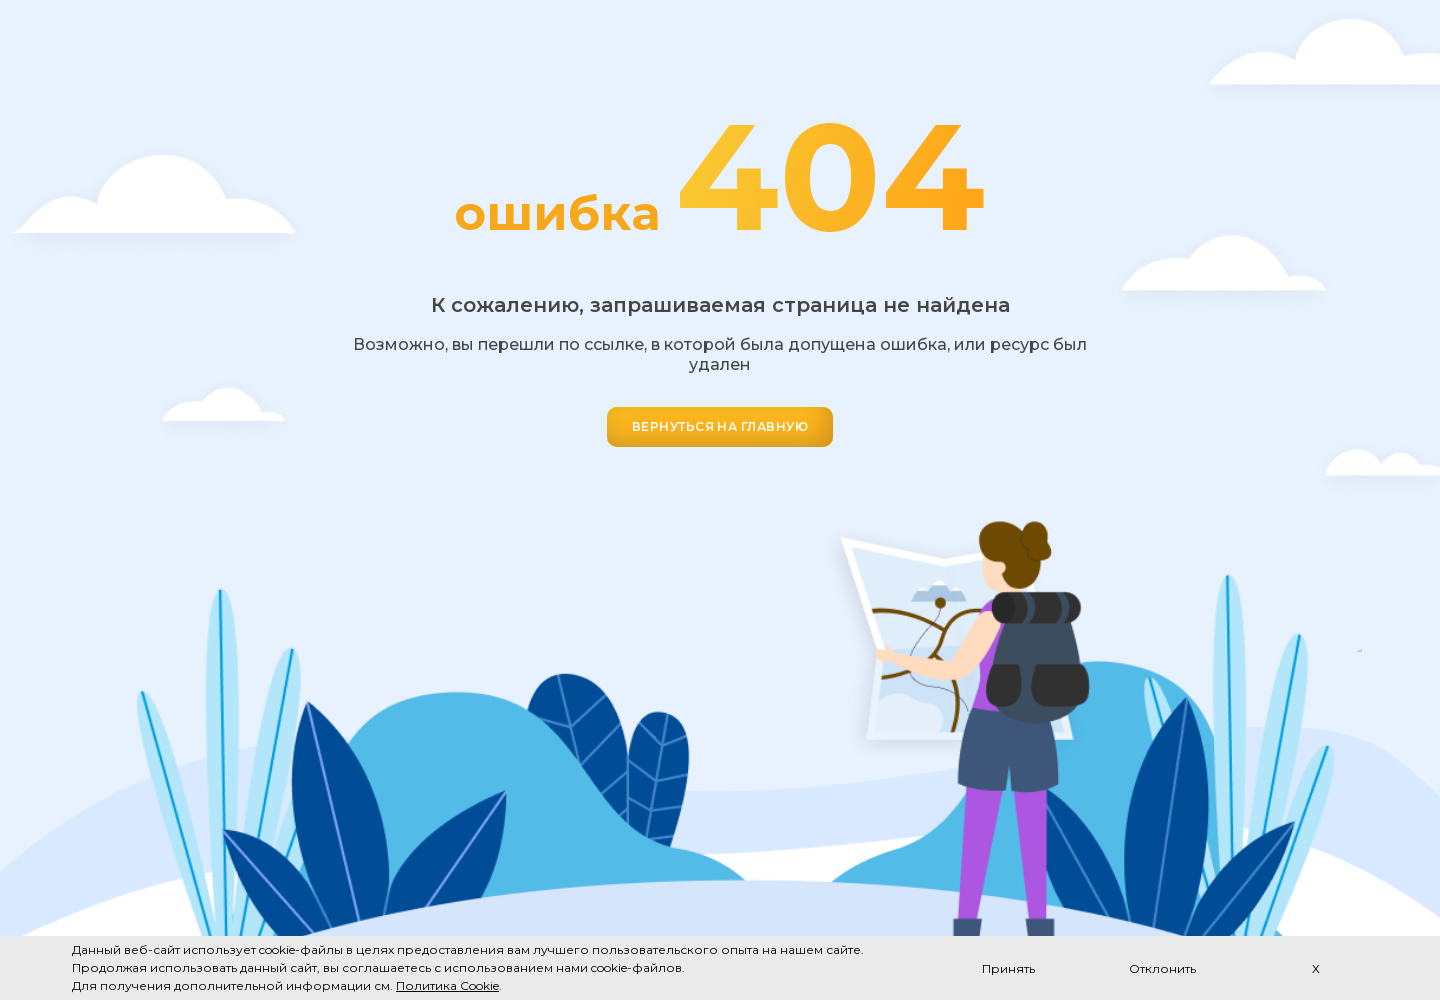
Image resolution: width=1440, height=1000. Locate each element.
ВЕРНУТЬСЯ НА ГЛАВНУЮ (720, 426)
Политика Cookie (447, 985)
